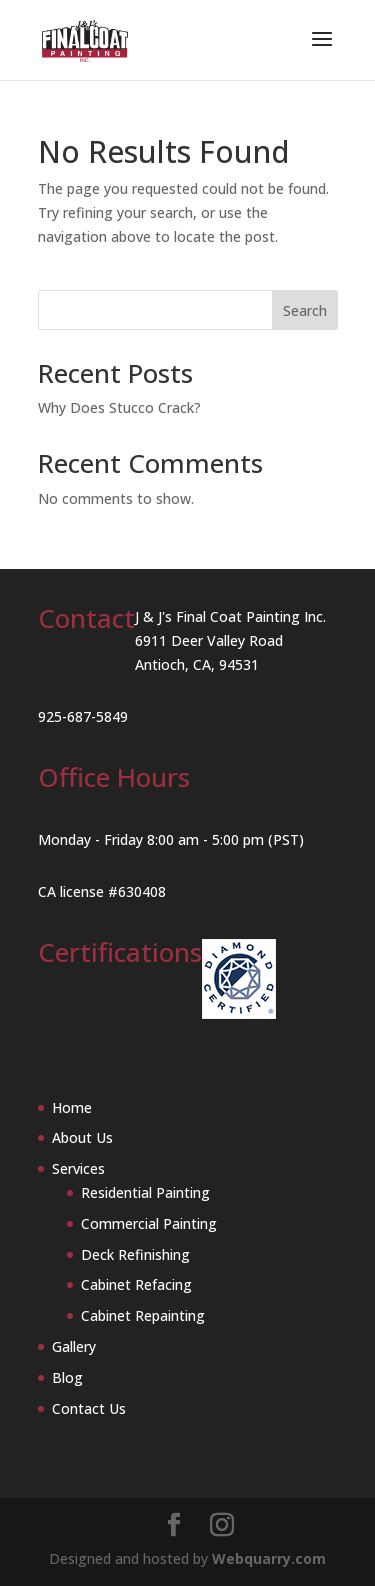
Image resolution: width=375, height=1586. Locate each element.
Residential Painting (145, 1192)
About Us (82, 1137)
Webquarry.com (269, 1558)
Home (72, 1107)
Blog (67, 1377)
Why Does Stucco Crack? (119, 407)
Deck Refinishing (135, 1254)
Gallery (74, 1346)
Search (305, 310)
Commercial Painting (149, 1223)
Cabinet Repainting (143, 1315)
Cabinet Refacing (136, 1284)
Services (78, 1168)
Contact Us (89, 1408)
